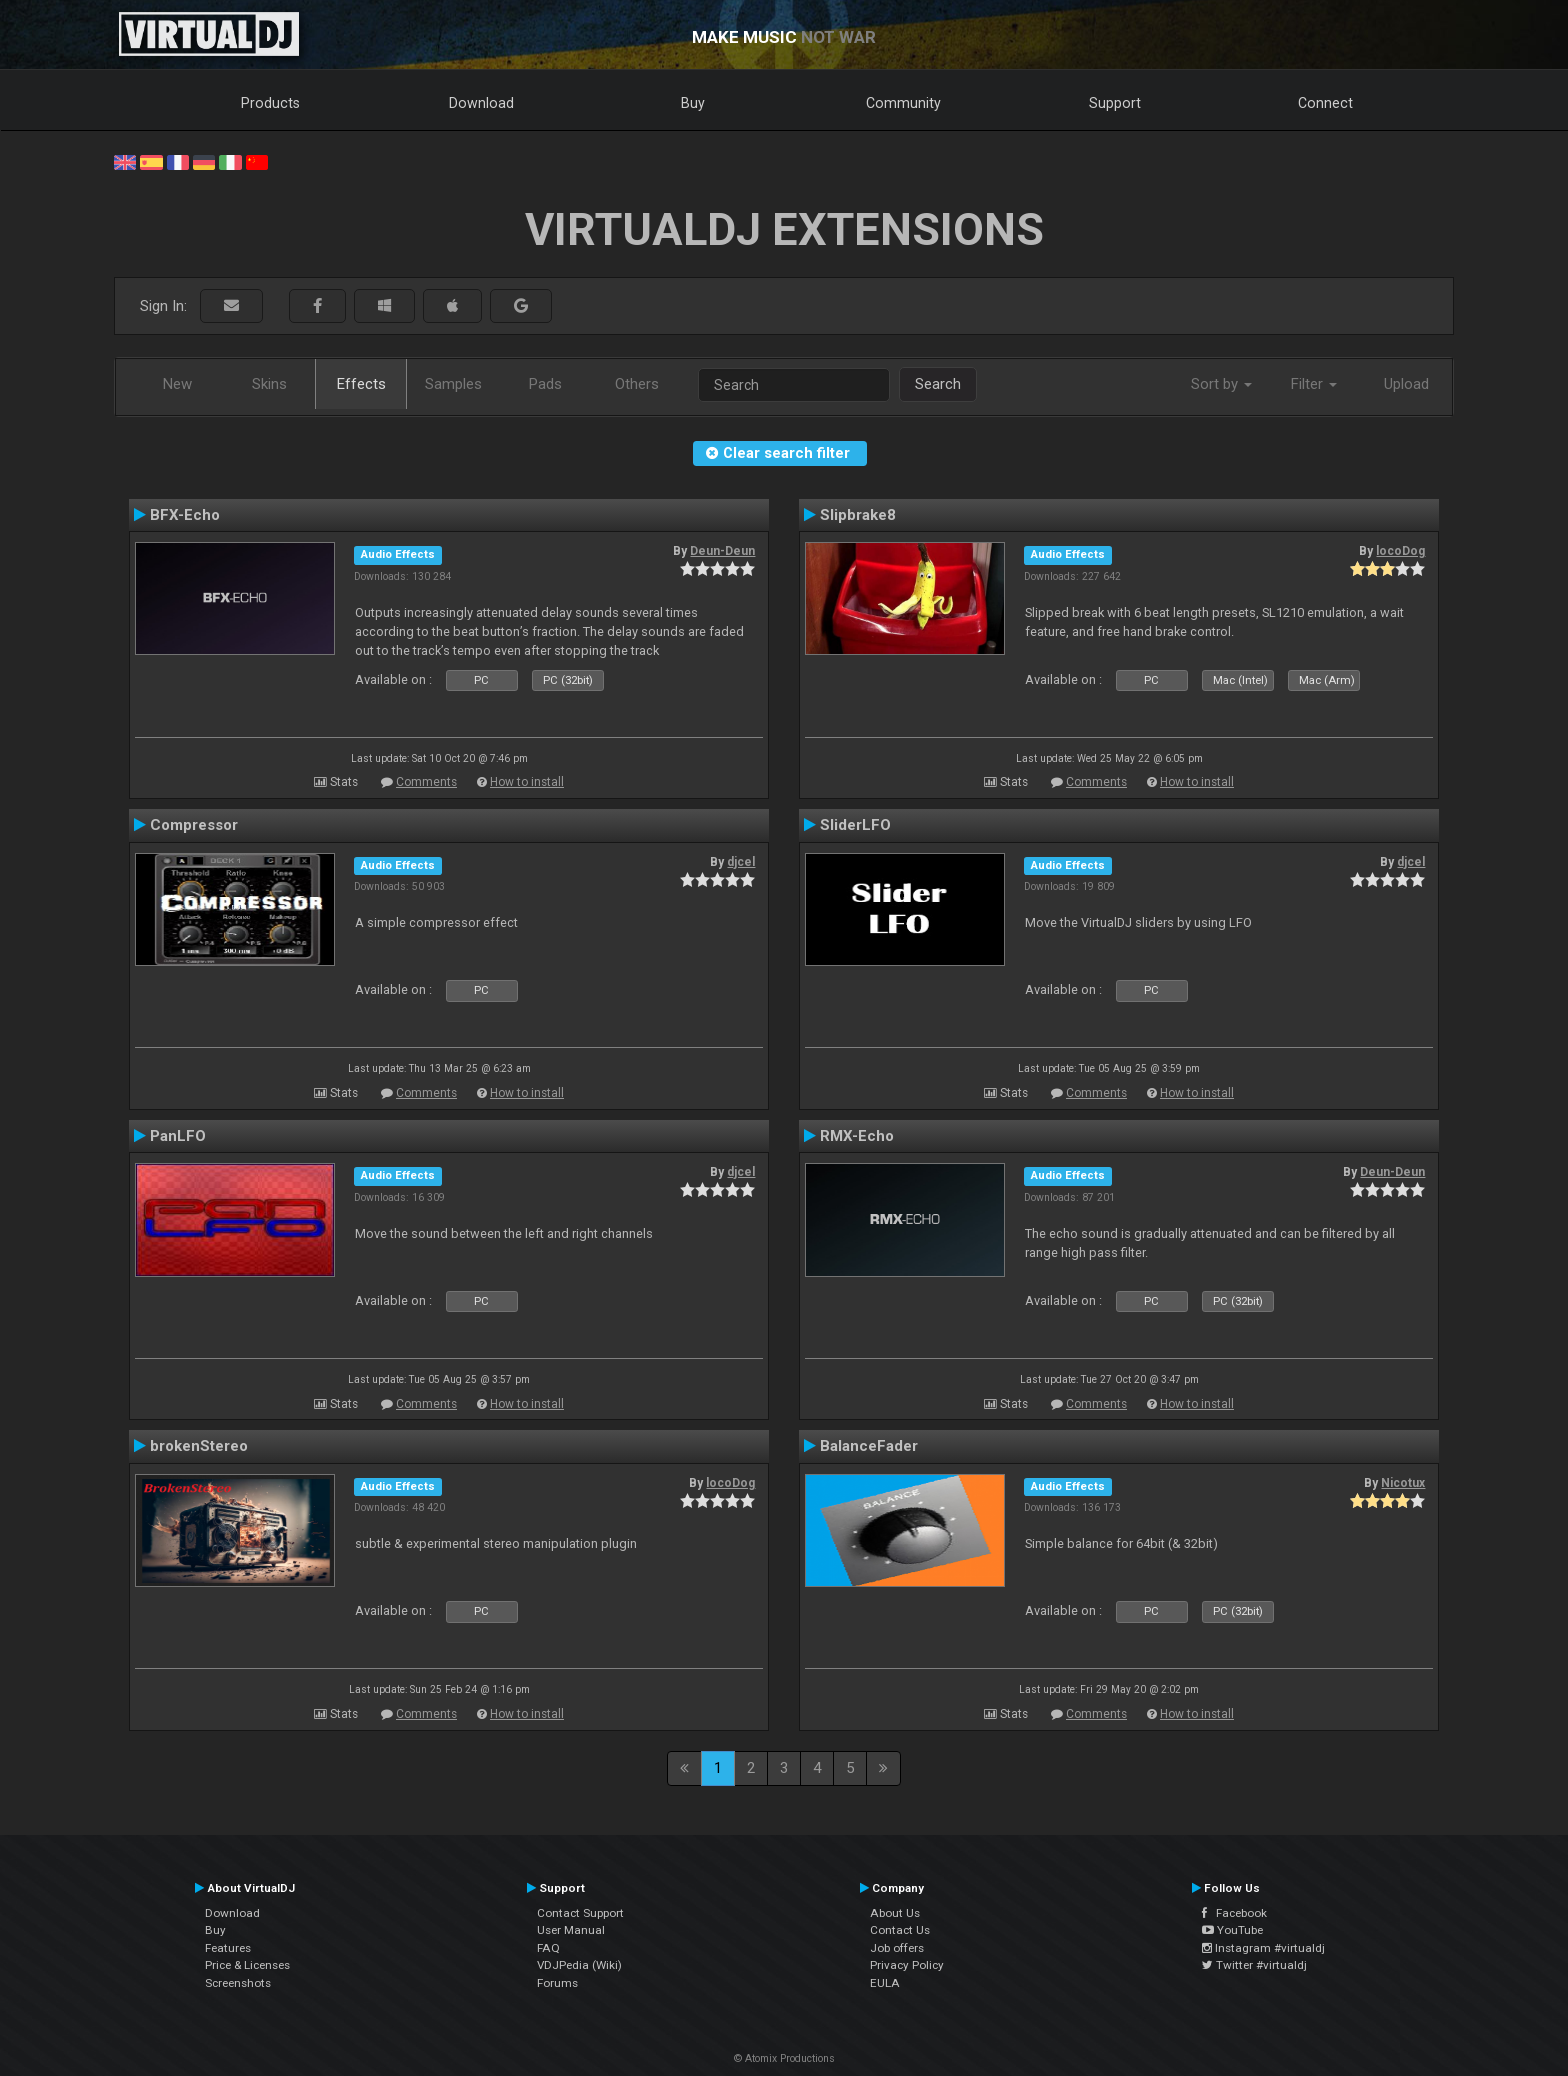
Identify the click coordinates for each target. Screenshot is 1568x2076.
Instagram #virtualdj (1263, 1948)
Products (270, 103)
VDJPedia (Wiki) (579, 1965)
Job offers (897, 1948)
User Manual (571, 1930)
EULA (885, 1983)
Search (938, 384)
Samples (453, 384)
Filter (1314, 384)
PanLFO (178, 1136)
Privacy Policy (907, 1965)
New (177, 384)
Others (637, 384)
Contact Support (580, 1913)
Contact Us (900, 1930)
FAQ (548, 1948)
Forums (557, 1983)
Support (1115, 103)
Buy (693, 103)
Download (481, 103)
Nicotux (1403, 1483)
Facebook (1234, 1913)
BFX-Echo (185, 515)
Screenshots (238, 1983)
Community (903, 103)
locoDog (1400, 551)
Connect (1325, 103)
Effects (361, 384)
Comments (426, 782)
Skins (269, 384)
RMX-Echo (857, 1136)
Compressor (194, 825)
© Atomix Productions (784, 2058)
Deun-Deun (722, 551)
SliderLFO (855, 825)
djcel (741, 862)
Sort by (1221, 384)
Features (228, 1948)
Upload (1406, 384)
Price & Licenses (247, 1965)
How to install (527, 782)
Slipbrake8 (858, 515)
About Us (895, 1913)
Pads (545, 384)
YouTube (1232, 1930)
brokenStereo (199, 1446)
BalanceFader (869, 1446)
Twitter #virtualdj (1254, 1965)
